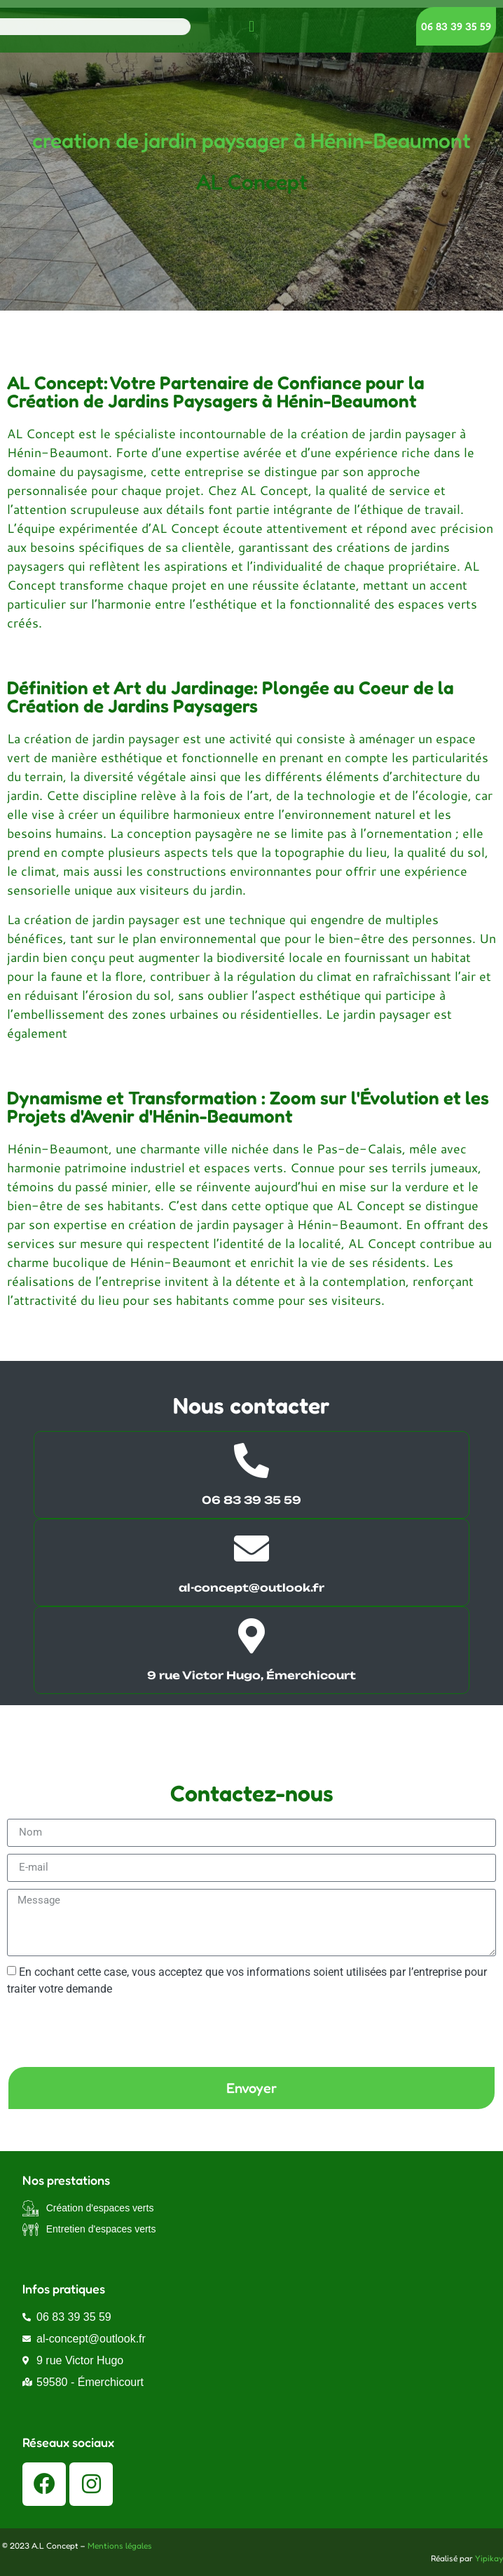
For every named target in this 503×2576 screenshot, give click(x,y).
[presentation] (113, 2031)
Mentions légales (120, 2545)
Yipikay (489, 2558)
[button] (251, 26)
